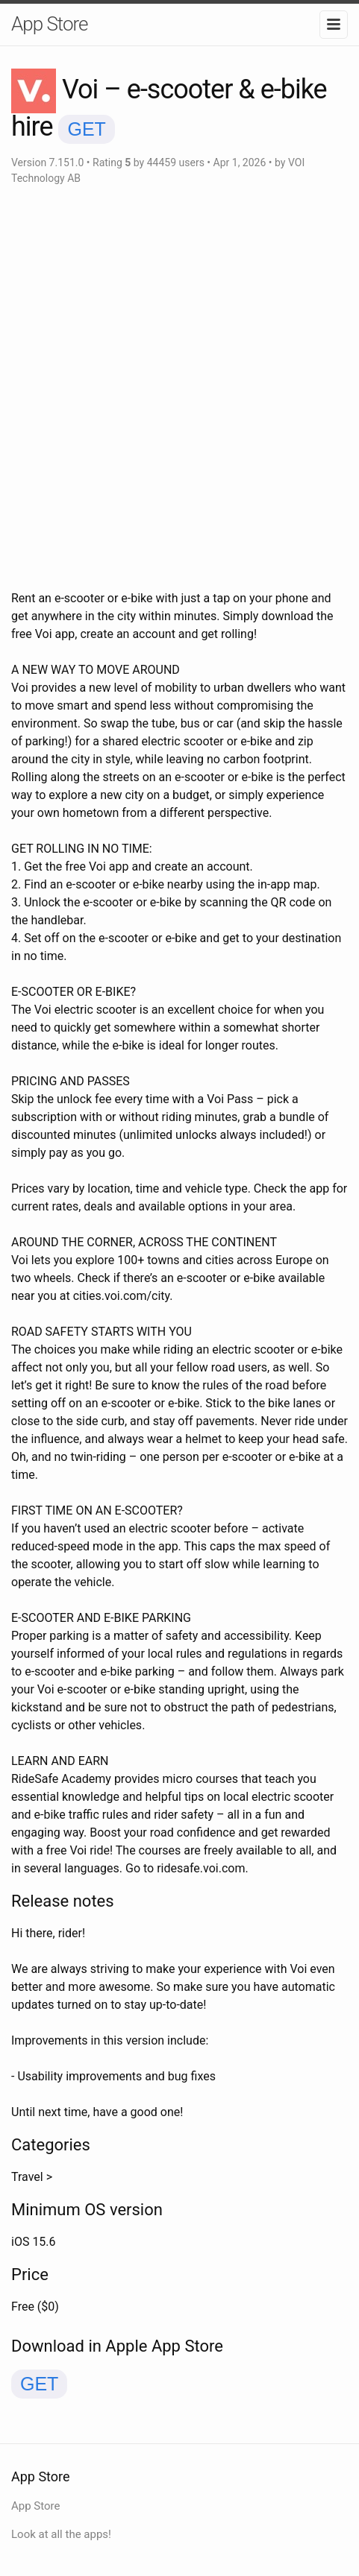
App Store (49, 24)
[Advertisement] (179, 388)
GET (86, 129)
